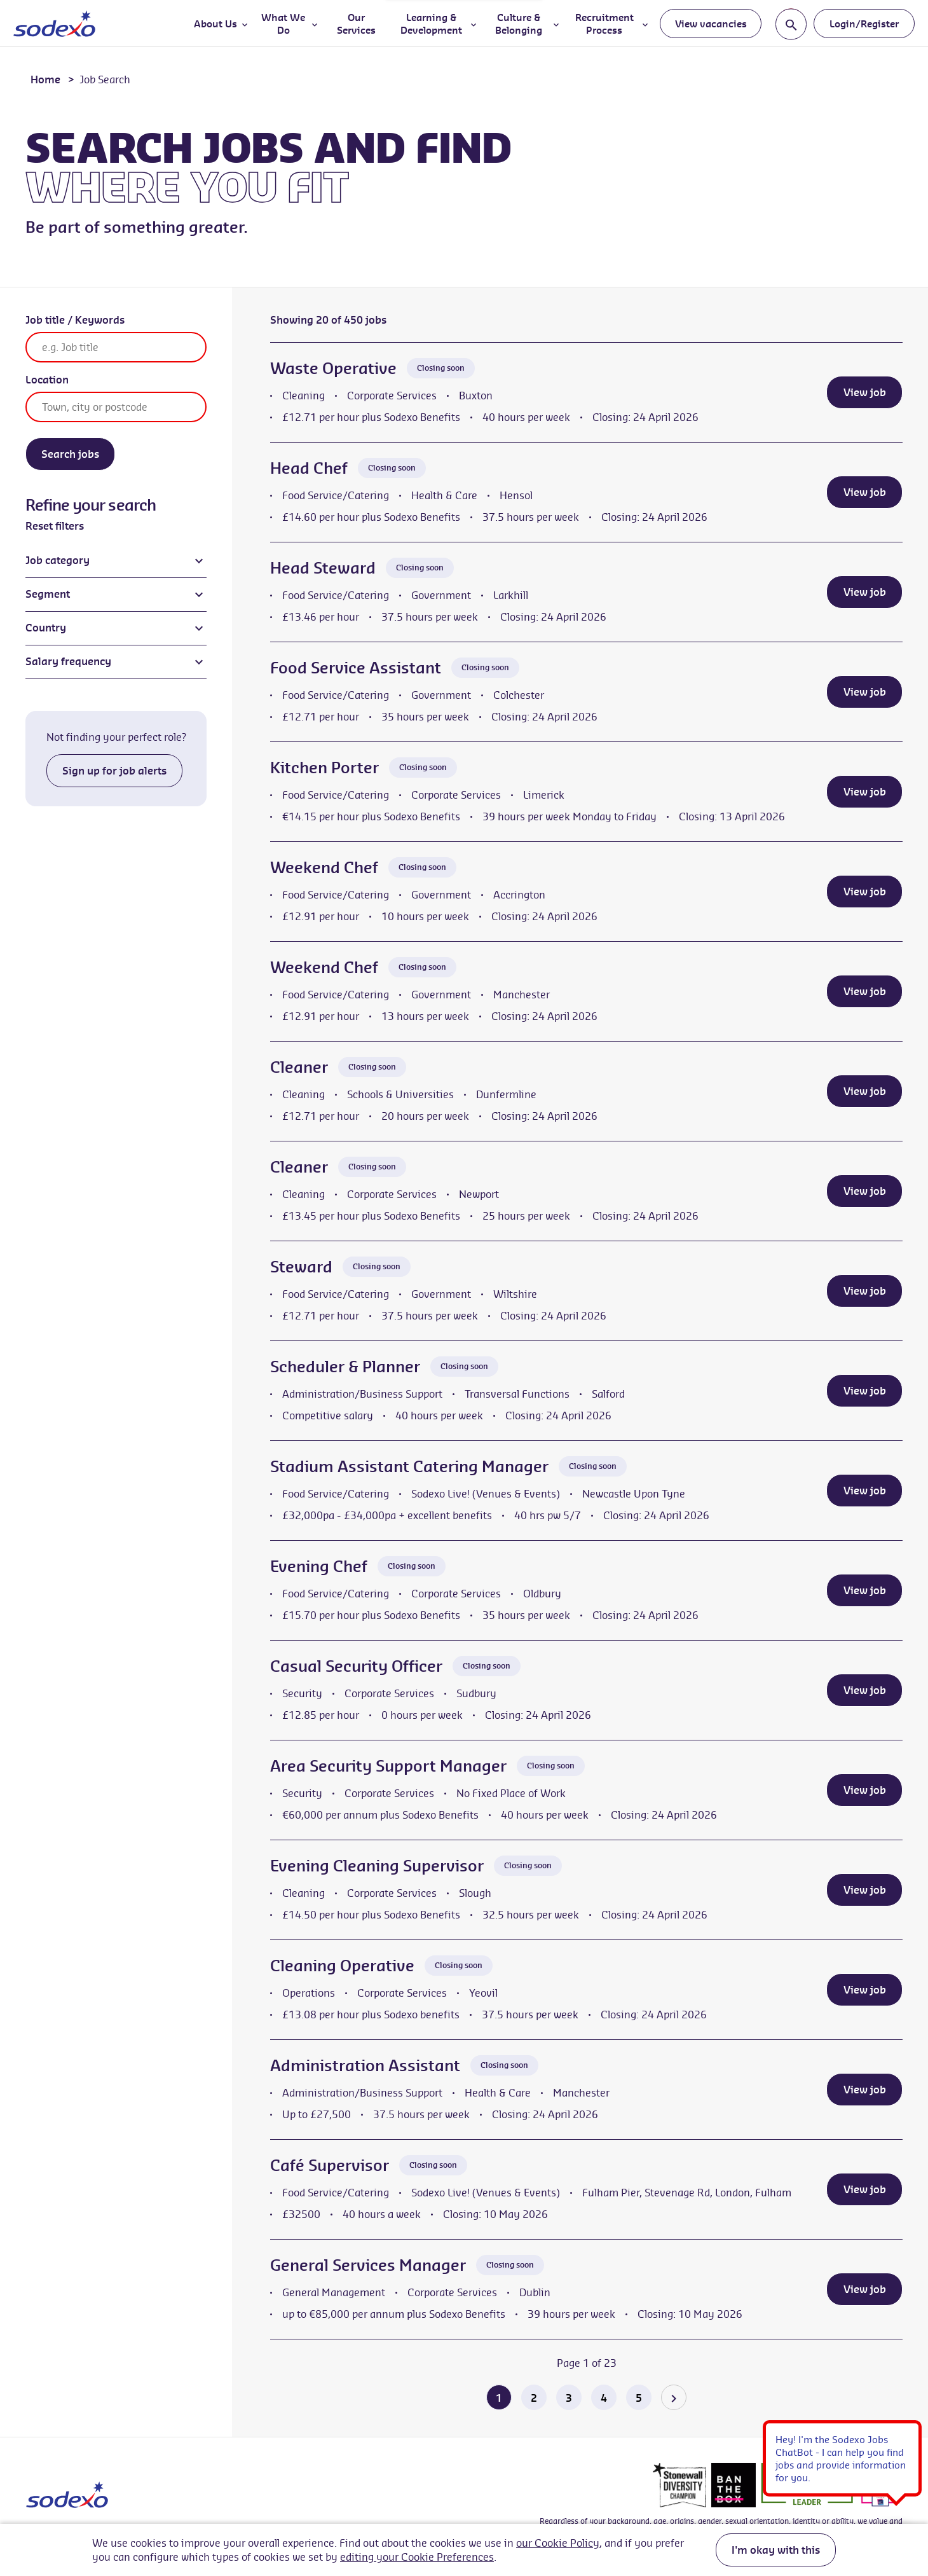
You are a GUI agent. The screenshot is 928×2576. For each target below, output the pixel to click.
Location (47, 380)
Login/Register (864, 23)
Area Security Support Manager (388, 1766)
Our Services (356, 23)
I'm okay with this (776, 2550)
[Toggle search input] (791, 23)
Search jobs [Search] (70, 454)
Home (45, 79)
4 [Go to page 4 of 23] (604, 2398)
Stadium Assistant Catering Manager (409, 1466)
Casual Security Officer (356, 1666)
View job (864, 392)
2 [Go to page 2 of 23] (534, 2398)
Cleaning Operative (342, 1965)
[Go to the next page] (673, 2397)
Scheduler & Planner (345, 1366)
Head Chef (309, 468)
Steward (301, 1267)
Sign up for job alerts (114, 771)
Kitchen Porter (324, 767)
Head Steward (323, 568)
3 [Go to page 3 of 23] (569, 2398)
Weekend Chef (324, 867)
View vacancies (711, 23)
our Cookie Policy (557, 2543)
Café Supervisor (329, 2165)
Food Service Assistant (355, 668)
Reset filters (54, 526)
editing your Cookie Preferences (417, 2557)
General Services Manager (368, 2265)
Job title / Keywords (75, 320)
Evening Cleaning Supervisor (377, 1866)
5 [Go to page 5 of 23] (639, 2398)
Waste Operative (333, 368)
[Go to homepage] (54, 24)
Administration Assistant (365, 2065)
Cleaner (299, 1067)
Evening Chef (318, 1566)
